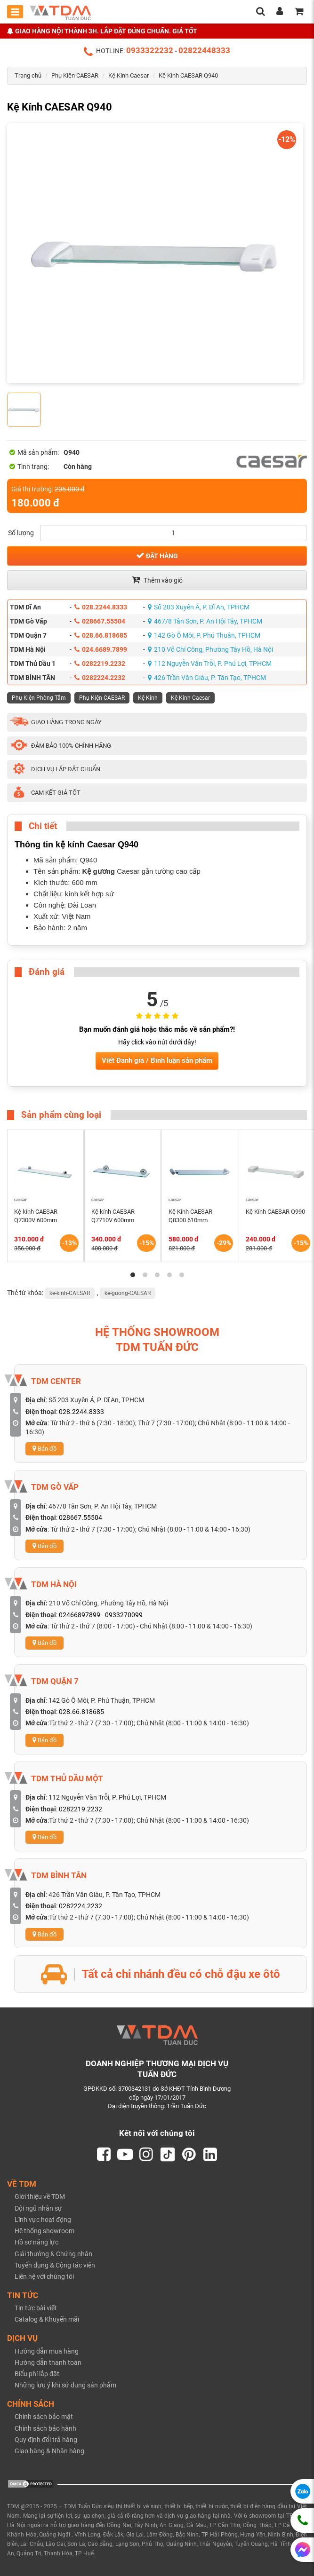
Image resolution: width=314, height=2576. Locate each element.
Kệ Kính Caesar (128, 75)
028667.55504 (99, 621)
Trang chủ (28, 75)
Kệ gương (98, 871)
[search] (260, 12)
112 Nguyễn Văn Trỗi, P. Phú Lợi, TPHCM (210, 663)
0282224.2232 (99, 677)
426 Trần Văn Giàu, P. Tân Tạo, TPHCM (207, 677)
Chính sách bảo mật (44, 2417)
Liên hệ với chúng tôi (44, 2277)
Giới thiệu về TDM (40, 2197)
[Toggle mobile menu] (15, 11)
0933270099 (124, 1615)
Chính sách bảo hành (45, 2428)
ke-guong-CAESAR (128, 1293)
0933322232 (149, 50)
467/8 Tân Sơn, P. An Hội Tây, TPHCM (205, 621)
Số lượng (21, 533)
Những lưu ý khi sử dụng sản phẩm (65, 2385)
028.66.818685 (100, 635)
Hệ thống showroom (44, 2231)
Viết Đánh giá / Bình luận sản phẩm (157, 1060)
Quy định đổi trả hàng (46, 2439)
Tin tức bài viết (36, 2308)
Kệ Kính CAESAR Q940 (188, 75)
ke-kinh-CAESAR (69, 1293)
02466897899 (79, 1615)
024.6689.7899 (100, 649)
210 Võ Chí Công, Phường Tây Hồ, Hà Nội (210, 649)
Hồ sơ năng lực (36, 2242)
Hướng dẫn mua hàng (47, 2351)
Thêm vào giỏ (157, 580)
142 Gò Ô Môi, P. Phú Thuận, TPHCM (204, 635)
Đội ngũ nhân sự (38, 2208)
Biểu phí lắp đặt (37, 2374)
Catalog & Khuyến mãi (47, 2319)
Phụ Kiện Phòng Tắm (39, 698)
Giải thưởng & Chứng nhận (53, 2254)
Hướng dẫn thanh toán (48, 2362)
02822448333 (204, 50)
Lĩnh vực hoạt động (43, 2219)
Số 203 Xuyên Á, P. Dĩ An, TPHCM (199, 607)
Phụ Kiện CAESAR (74, 75)
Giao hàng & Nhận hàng (49, 2451)
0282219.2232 (99, 663)
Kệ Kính (148, 698)
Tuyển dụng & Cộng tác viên (55, 2265)
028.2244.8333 (100, 607)
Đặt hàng (157, 555)
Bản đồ (44, 1448)
